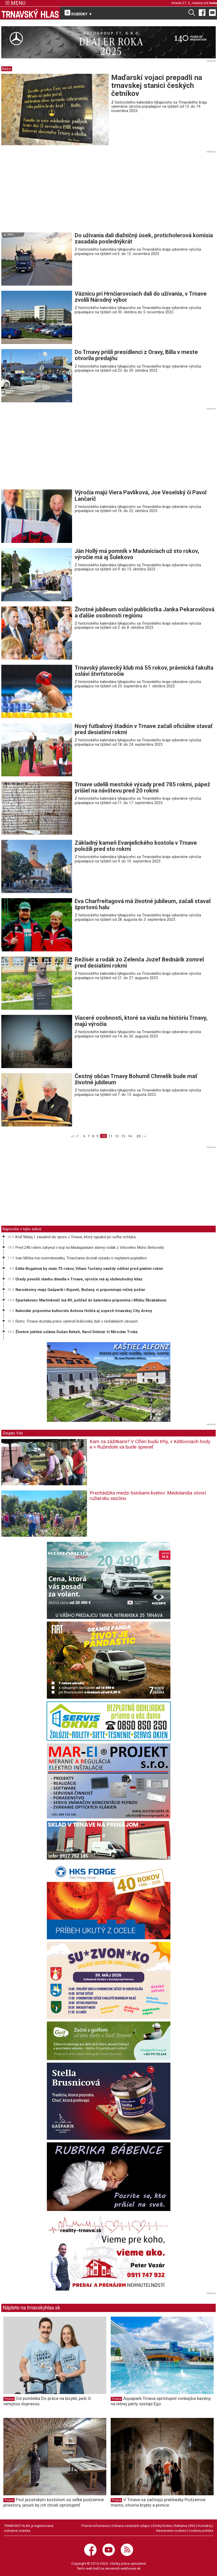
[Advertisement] (44, 193)
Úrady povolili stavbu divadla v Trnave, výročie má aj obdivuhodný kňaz (79, 1279)
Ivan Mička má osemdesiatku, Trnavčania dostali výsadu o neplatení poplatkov (81, 1258)
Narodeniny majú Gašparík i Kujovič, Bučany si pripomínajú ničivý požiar (80, 1289)
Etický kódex (162, 2526)
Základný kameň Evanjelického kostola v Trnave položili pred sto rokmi (136, 846)
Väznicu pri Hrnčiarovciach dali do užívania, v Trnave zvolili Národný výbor (141, 296)
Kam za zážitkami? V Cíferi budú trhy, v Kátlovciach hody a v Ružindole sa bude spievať (150, 1444)
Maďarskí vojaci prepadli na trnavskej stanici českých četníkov (156, 85)
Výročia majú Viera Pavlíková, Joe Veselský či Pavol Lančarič (140, 495)
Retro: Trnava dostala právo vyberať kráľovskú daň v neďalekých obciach (76, 1321)
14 (130, 1136)
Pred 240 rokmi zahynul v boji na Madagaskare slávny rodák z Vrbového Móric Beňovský (89, 1247)
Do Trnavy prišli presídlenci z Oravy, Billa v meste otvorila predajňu (136, 355)
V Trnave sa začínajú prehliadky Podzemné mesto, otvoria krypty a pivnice (158, 2502)
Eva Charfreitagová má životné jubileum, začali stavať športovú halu (143, 904)
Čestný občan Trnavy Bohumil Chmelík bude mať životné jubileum (136, 1079)
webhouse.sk (130, 2568)
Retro (6, 69)
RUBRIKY (78, 13)
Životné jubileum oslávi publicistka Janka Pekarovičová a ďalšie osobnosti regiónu (144, 612)
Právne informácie (95, 2526)
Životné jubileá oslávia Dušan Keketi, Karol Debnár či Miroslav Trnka (76, 1332)
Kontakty (205, 2526)
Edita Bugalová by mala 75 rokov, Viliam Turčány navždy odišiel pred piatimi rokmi (89, 1268)
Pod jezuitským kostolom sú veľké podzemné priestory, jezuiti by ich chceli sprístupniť (53, 2502)
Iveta (213, 3)
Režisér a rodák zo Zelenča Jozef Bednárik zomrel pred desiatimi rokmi (139, 962)
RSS (192, 2526)
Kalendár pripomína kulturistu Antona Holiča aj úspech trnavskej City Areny (83, 1310)
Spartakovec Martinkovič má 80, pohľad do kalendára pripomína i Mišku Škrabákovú (90, 1300)
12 (117, 1136)
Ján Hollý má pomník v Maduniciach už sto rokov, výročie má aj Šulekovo (137, 554)
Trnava (9, 2399)
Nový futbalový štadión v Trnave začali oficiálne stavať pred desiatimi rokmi (144, 729)
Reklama (180, 2526)
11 (110, 1136)
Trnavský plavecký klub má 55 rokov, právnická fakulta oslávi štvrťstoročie (144, 671)
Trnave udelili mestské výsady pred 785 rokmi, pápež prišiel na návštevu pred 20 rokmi (142, 787)
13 (123, 1136)
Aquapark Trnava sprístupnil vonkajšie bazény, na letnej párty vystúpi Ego (161, 2401)
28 (138, 1136)
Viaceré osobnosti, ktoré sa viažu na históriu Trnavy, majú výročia (141, 1021)
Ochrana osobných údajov (130, 2526)
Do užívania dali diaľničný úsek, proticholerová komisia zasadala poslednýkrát (144, 238)
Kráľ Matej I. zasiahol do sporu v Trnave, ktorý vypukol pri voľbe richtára (75, 1237)
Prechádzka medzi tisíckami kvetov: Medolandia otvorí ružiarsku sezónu (148, 1495)
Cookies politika (200, 2530)
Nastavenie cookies (171, 2530)
